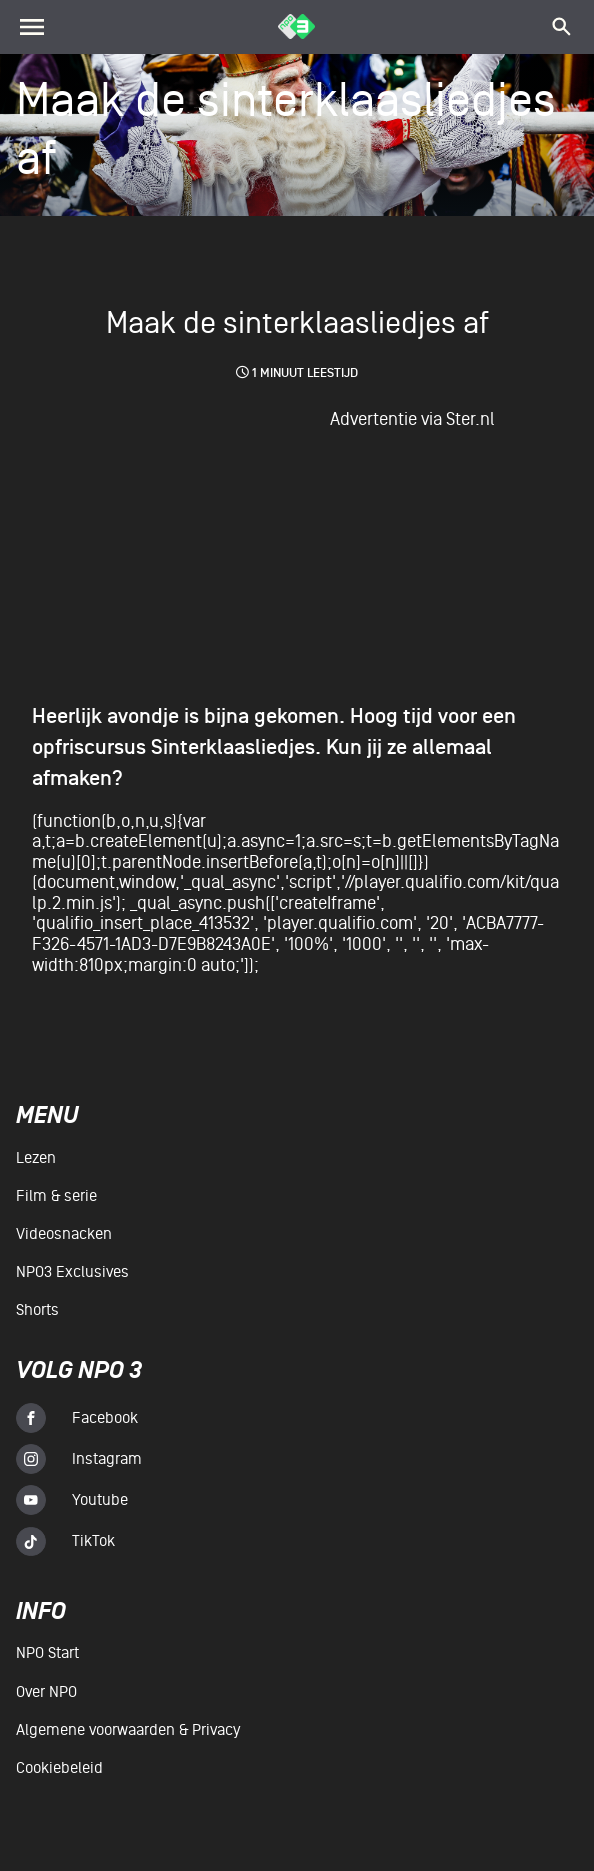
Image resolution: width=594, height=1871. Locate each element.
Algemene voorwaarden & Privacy (128, 1730)
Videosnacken (64, 1234)
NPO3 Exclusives (72, 1272)
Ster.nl (470, 419)
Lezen (36, 1158)
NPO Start (47, 1653)
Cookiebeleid (59, 1768)
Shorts (37, 1310)
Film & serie (56, 1196)
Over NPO (46, 1692)
